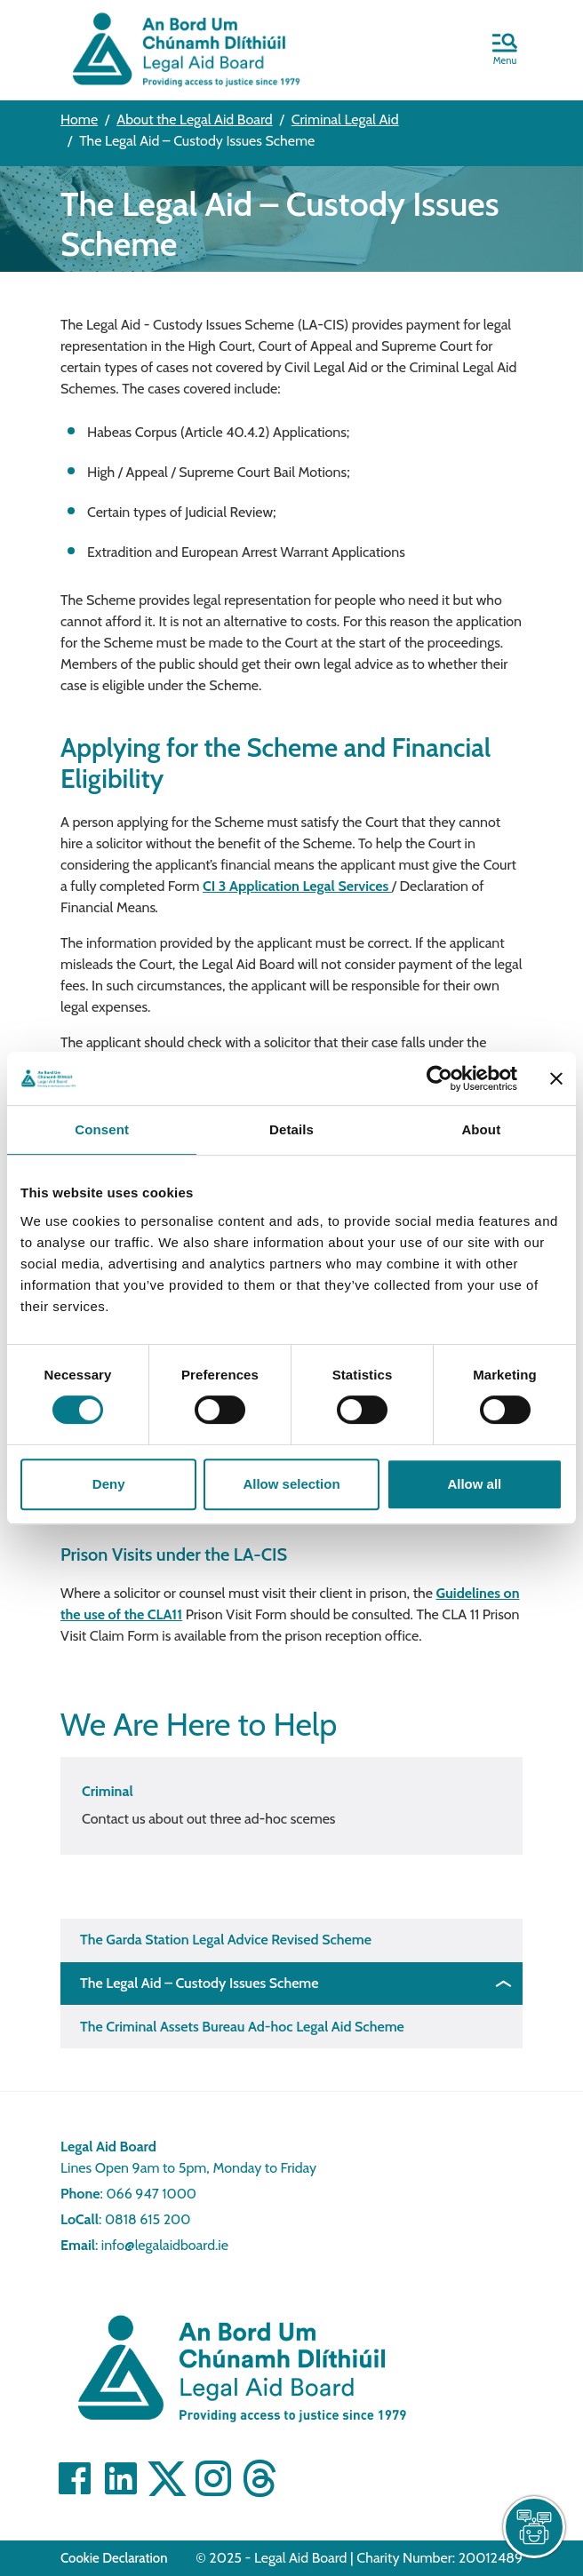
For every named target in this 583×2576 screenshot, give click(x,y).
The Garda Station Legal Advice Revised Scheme (225, 1939)
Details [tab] (291, 1129)
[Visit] (213, 2478)
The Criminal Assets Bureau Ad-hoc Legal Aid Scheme (242, 2026)
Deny (108, 1483)
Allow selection (291, 1483)
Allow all (474, 1483)
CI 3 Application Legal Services (297, 886)
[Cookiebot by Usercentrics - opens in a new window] (439, 1078)
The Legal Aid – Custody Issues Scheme (199, 1983)
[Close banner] (556, 1078)
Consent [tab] (102, 1129)
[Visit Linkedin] (121, 2478)
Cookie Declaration (114, 2558)
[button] (505, 50)
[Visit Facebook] (74, 2478)
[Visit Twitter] (167, 2478)
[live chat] (534, 2527)
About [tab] (480, 1129)
